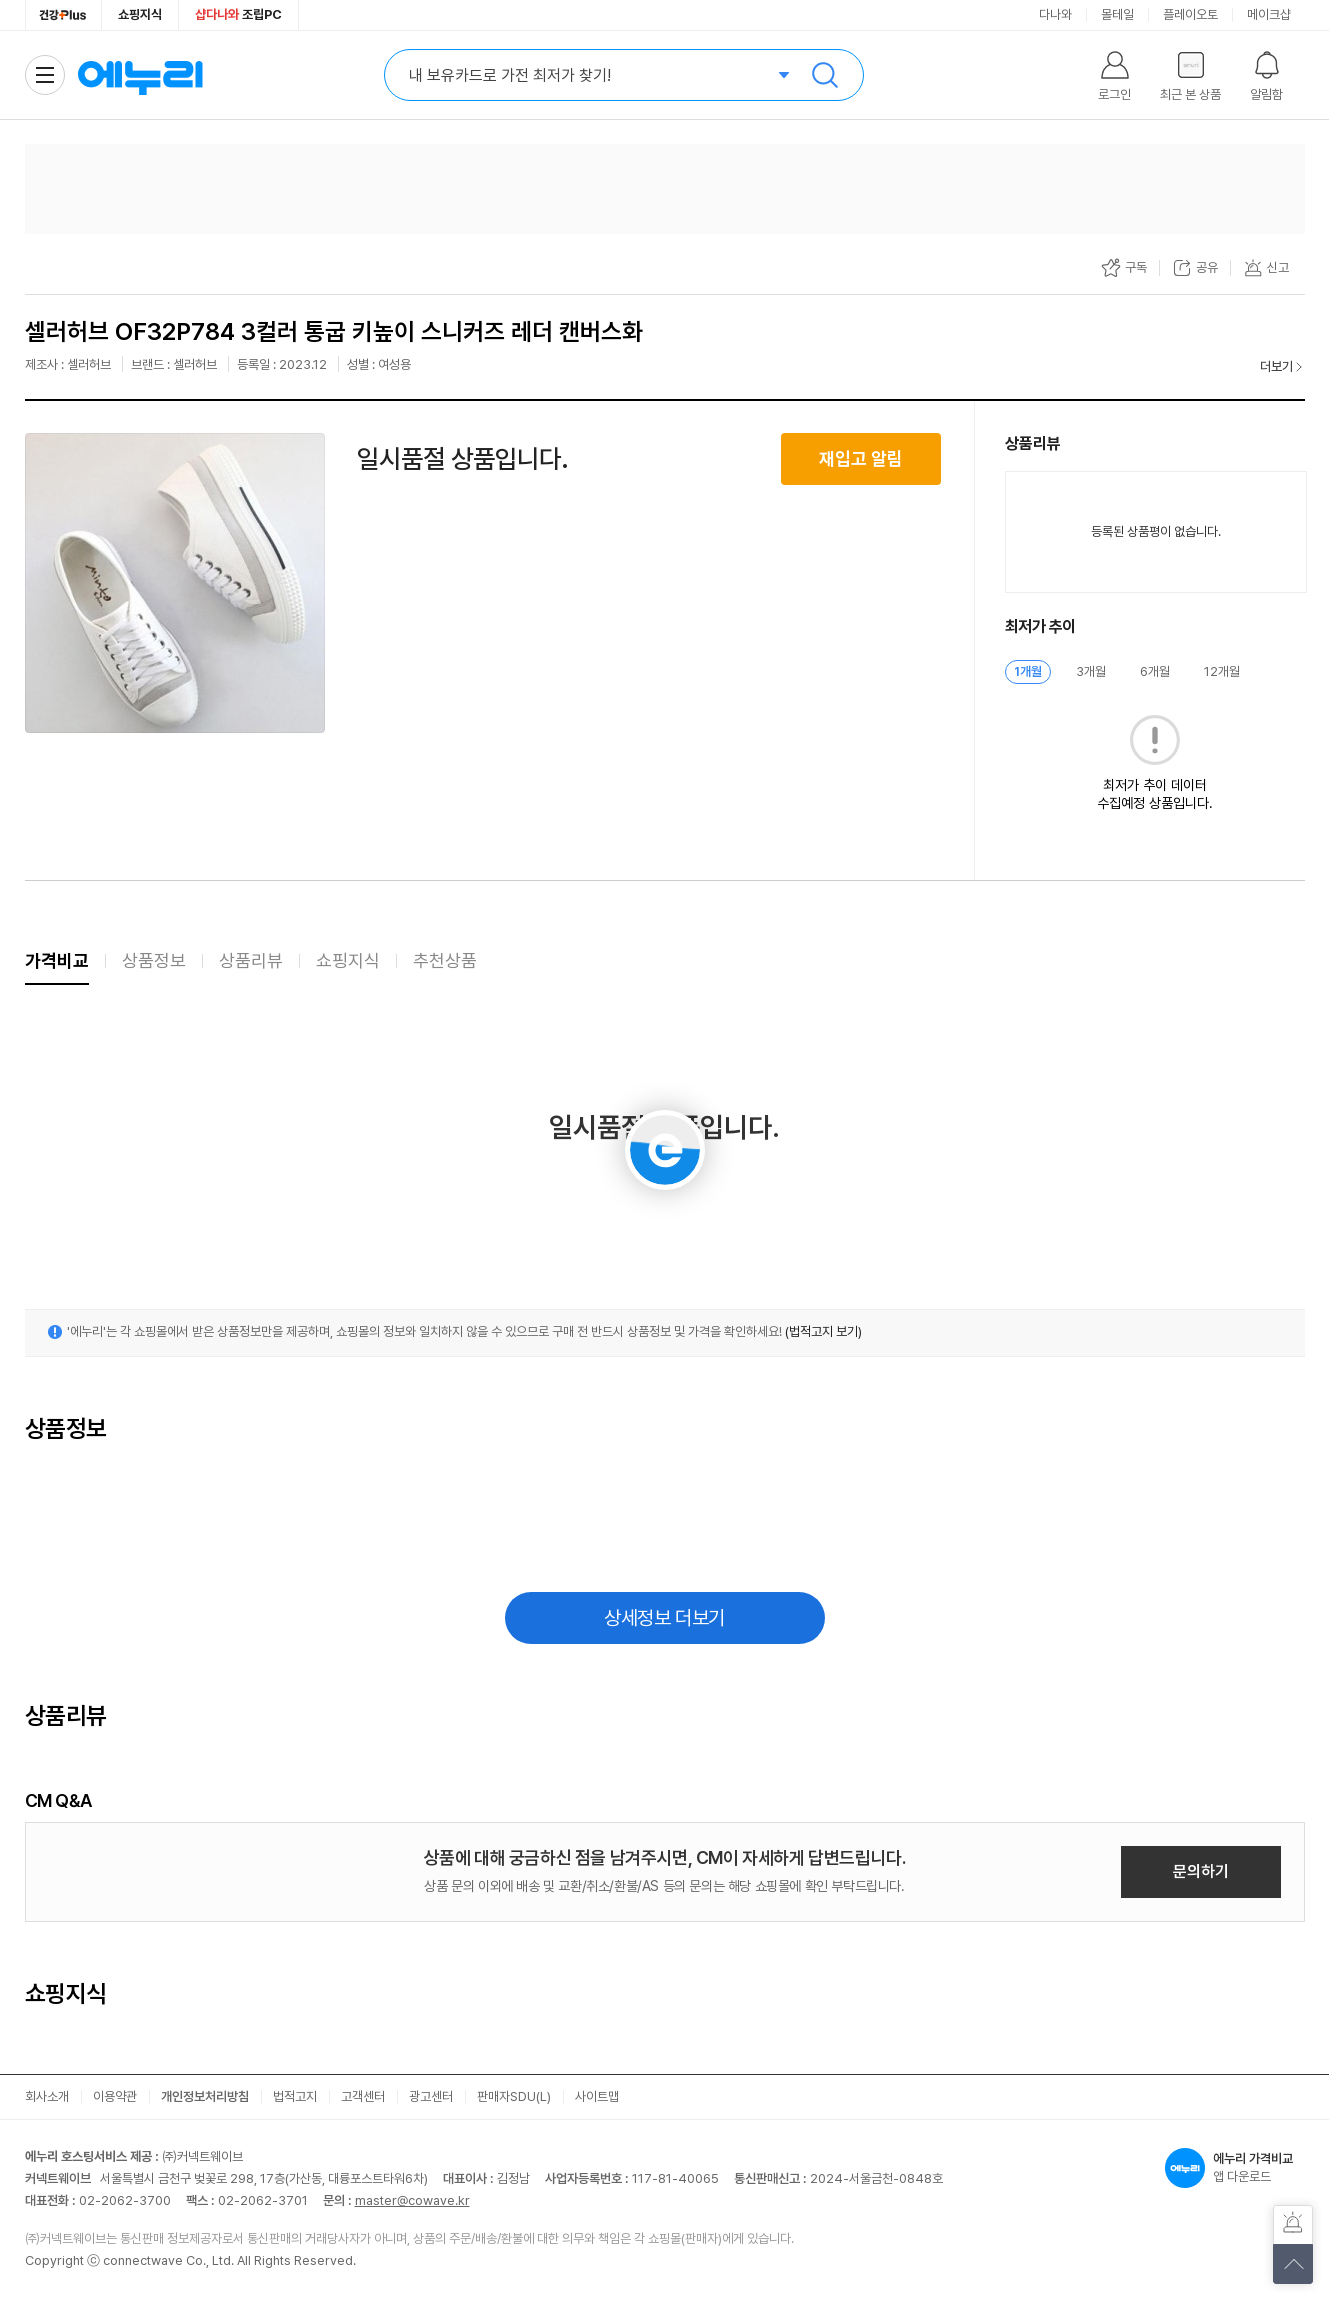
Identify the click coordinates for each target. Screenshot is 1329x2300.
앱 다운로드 (1235, 2168)
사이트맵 (597, 2096)
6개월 (1155, 671)
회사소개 (47, 2096)
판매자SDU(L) (514, 2096)
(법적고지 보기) (823, 1331)
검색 (825, 75)
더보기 (1276, 366)
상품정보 (154, 960)
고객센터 (363, 2096)
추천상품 (445, 960)
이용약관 (115, 2096)
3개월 (1091, 671)
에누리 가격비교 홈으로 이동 (140, 75)
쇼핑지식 (140, 14)
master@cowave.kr (412, 2200)
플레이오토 (1190, 14)
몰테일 (1117, 14)
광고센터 (431, 2096)
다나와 (1055, 14)
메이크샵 (1269, 14)
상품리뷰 (251, 960)
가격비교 (57, 960)
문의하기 (1201, 1871)
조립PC (238, 14)
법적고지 (295, 2096)
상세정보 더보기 (664, 1618)
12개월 (1222, 671)
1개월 (1028, 671)
